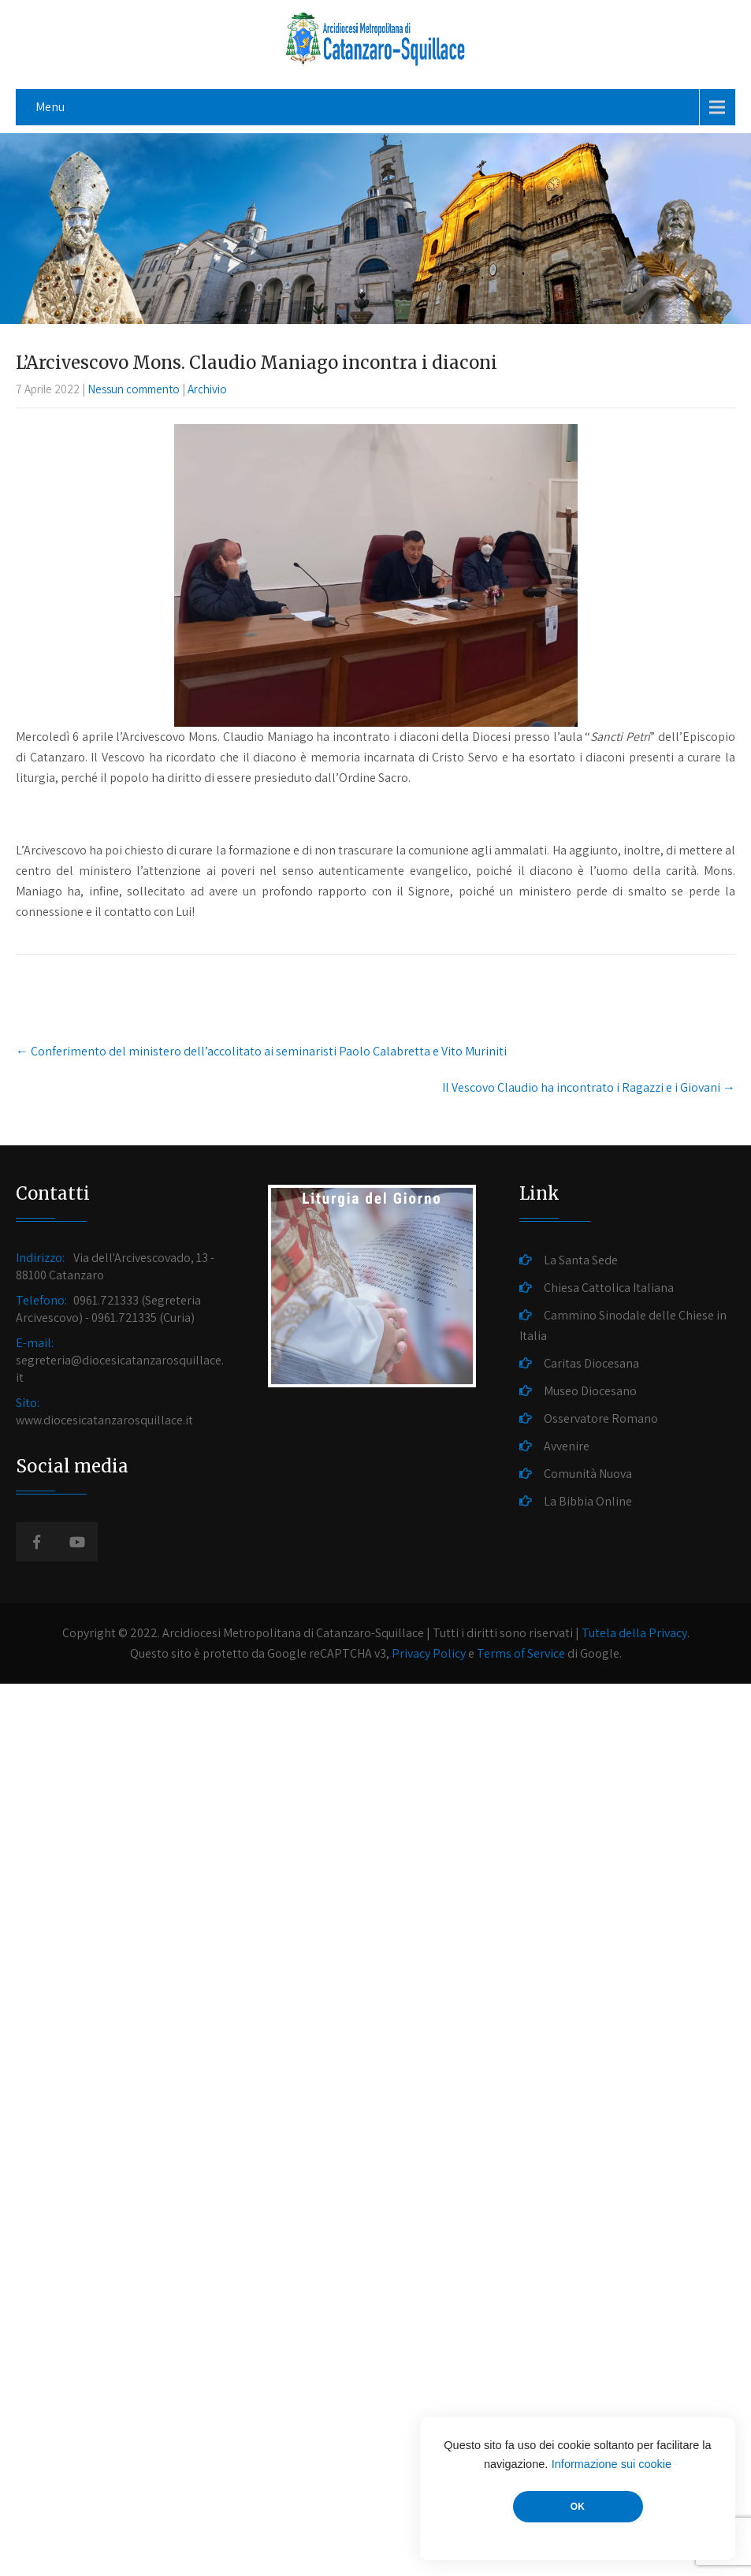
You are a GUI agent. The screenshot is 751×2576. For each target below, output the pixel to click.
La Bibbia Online (588, 1501)
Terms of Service (521, 1653)
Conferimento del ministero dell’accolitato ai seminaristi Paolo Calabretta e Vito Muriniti (261, 1051)
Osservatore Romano (601, 1418)
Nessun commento (133, 389)
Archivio (207, 389)
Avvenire (566, 1446)
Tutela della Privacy (634, 1633)
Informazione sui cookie (611, 2464)
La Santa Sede (581, 1260)
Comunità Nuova (588, 1473)
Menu (50, 107)
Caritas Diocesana (591, 1363)
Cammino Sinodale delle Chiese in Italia (623, 1325)
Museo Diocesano (590, 1391)
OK (578, 2506)
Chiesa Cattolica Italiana (609, 1287)
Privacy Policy (429, 1653)
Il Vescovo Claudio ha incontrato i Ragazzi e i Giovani (588, 1087)
